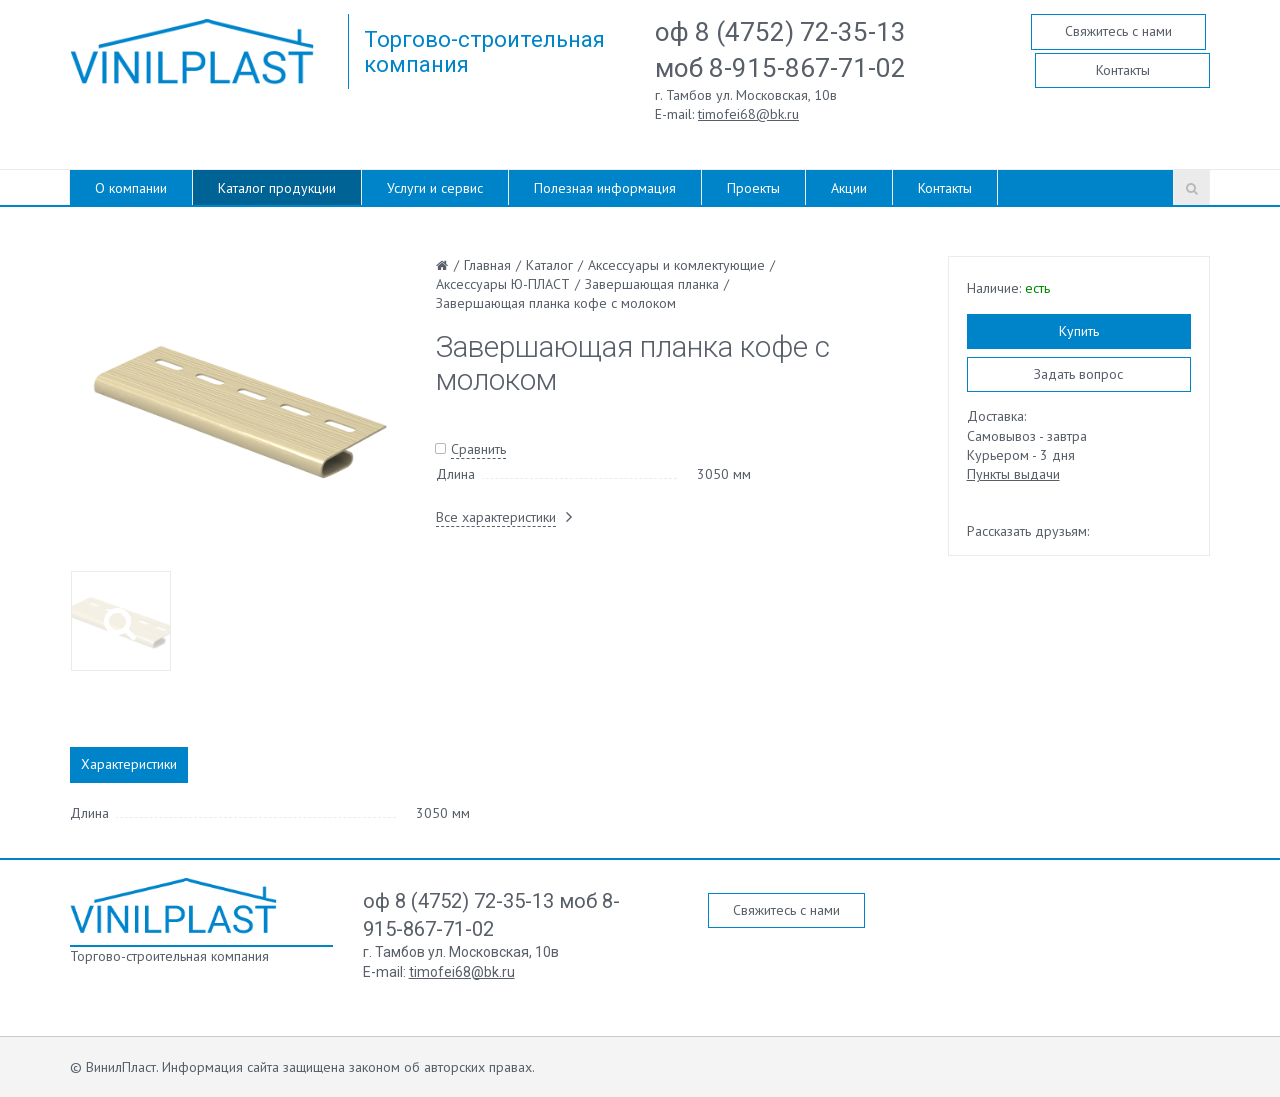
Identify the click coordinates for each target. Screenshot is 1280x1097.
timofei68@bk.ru (748, 114)
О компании (131, 188)
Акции (849, 188)
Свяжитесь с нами (1118, 31)
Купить (1079, 331)
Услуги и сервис (435, 188)
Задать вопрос (1078, 374)
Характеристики (129, 764)
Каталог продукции (277, 188)
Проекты (753, 188)
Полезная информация (605, 188)
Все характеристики (496, 517)
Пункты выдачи (1013, 474)
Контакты (1123, 70)
